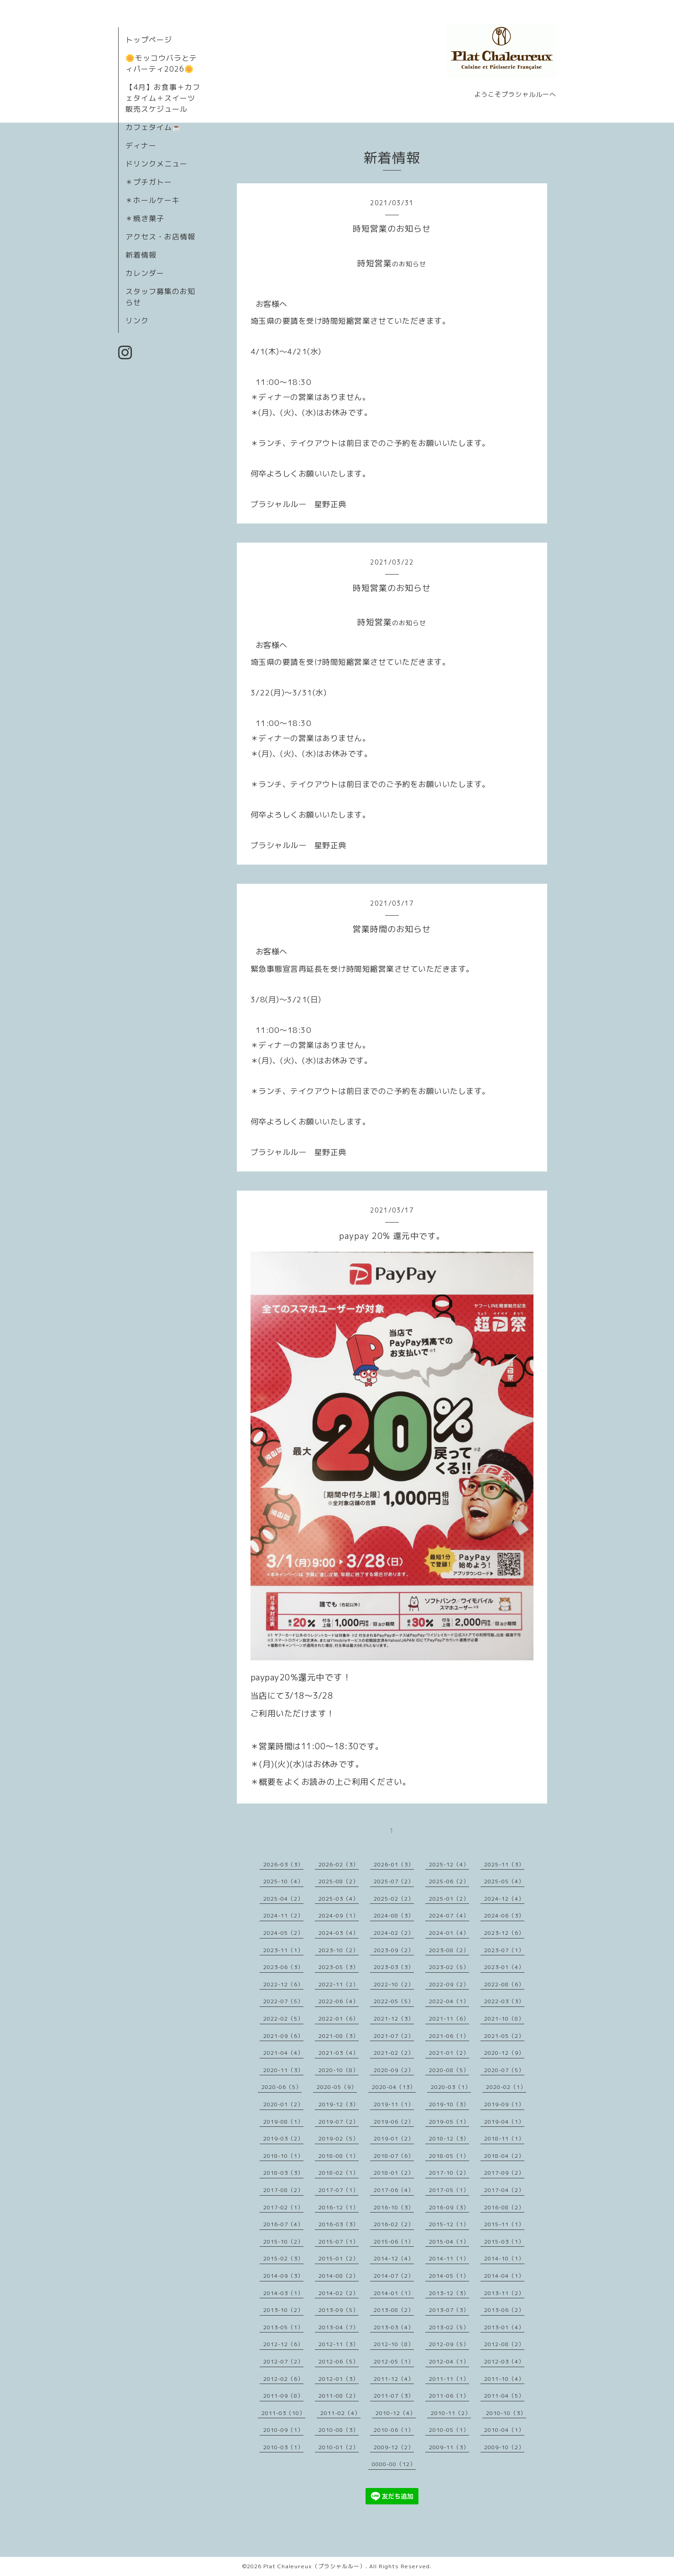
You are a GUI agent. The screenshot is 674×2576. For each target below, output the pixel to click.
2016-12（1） (339, 2207)
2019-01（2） (394, 2138)
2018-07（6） (394, 2156)
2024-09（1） (339, 1915)
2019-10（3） (449, 2104)
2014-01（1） (394, 2293)
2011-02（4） (340, 2413)
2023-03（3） (394, 1967)
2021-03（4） (339, 2053)
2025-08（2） (339, 1881)
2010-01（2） (339, 2447)
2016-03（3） (339, 2224)
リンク (137, 321)
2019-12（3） (339, 2104)
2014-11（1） (449, 2258)
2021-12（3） (394, 2018)
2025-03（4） (339, 1898)
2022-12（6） (283, 1984)
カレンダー (144, 273)
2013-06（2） (504, 2310)
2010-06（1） (394, 2430)
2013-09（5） (339, 2310)
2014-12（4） (394, 2258)
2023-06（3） (283, 1967)
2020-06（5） (281, 2087)
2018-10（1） (283, 2156)
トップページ (148, 40)
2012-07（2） (283, 2361)
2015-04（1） (449, 2241)
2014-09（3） (283, 2276)
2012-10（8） (394, 2344)
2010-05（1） (449, 2430)
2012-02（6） (283, 2379)
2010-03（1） (283, 2447)
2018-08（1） (339, 2156)
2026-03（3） (283, 1864)
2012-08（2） (504, 2344)
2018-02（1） (339, 2173)
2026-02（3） (339, 1864)
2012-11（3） (339, 2344)
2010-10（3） (506, 2413)
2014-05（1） (449, 2276)
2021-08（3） (339, 2036)
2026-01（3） (394, 1864)
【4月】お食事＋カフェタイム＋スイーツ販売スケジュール (162, 98)
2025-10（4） (283, 1881)
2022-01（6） (339, 2018)
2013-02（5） (449, 2327)
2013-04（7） (339, 2327)
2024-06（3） (504, 1915)
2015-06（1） (394, 2241)
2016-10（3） (394, 2207)
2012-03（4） (504, 2361)
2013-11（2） (504, 2293)
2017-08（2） (283, 2190)
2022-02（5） (283, 2018)
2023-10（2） (339, 1950)
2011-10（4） (504, 2379)
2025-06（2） (449, 1881)
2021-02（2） (394, 2053)
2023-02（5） (449, 1967)
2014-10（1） (504, 2258)
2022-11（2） (339, 1984)
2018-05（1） (449, 2156)
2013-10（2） (283, 2310)
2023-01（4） (504, 1967)
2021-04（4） (283, 2053)
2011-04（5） (504, 2396)
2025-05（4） (504, 1881)
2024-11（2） (283, 1915)
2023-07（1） (504, 1950)
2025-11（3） (504, 1864)
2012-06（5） (339, 2361)
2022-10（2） (394, 1984)
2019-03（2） (283, 2138)
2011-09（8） (283, 2396)
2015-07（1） (339, 2241)
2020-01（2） (283, 2104)
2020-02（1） (506, 2087)
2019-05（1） (449, 2121)
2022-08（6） (504, 1984)
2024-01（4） (449, 1933)
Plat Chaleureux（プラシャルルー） (314, 2566)
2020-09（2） (394, 2070)
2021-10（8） (504, 2018)
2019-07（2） (339, 2121)
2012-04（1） (449, 2361)
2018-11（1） (504, 2138)
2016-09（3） (449, 2207)
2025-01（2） (449, 1898)
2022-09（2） (449, 1984)
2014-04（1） (504, 2276)
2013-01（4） (504, 2327)
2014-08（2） (339, 2276)
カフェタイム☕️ (153, 127)
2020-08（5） (449, 2070)
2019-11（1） (394, 2104)
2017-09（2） (504, 2173)
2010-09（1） (283, 2430)
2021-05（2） (504, 2036)
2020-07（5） (504, 2070)
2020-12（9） (504, 2053)
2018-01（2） (394, 2173)
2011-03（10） (283, 2413)
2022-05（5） (394, 2001)
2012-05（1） (394, 2361)
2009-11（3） (449, 2447)
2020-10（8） (339, 2070)
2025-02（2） (394, 1898)
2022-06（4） (339, 2001)
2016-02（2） (394, 2224)
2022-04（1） (449, 2001)
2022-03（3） (504, 2001)
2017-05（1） (449, 2190)
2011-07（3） (394, 2396)
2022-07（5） (283, 2001)
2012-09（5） (449, 2344)
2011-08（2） (339, 2396)
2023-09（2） (394, 1950)
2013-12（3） (449, 2293)
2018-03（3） (283, 2173)
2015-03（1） (504, 2241)
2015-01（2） (339, 2258)
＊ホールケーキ (152, 200)
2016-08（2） (504, 2207)
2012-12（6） (283, 2344)
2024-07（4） (449, 1915)
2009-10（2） (504, 2447)
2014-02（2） (339, 2293)
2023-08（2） (449, 1950)
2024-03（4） (339, 1933)
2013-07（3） (449, 2310)
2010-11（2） (451, 2413)
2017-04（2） (504, 2190)
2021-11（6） (449, 2018)
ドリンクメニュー (156, 164)
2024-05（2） (283, 1933)
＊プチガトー (148, 182)
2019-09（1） (504, 2104)
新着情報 (141, 255)
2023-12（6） (504, 1933)
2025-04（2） (283, 1898)
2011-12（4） (394, 2379)
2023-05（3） (339, 1967)
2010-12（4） (396, 2413)
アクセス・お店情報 (160, 237)
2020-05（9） (337, 2087)
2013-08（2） (394, 2310)
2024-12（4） (504, 1898)
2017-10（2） (449, 2173)
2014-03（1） (283, 2293)
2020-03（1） (451, 2087)
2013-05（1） (283, 2327)
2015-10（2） (283, 2241)
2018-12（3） (449, 2138)
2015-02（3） (283, 2258)
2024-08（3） (394, 1915)
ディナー (141, 145)
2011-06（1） (449, 2396)
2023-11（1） (283, 1950)
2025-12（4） (449, 1864)
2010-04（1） (504, 2430)
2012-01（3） (339, 2379)
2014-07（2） (394, 2276)
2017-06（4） (394, 2190)
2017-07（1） (339, 2190)
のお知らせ (409, 263)
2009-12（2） (394, 2447)
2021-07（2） (394, 2036)
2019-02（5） (339, 2138)
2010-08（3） (339, 2430)
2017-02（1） (283, 2207)
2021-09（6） (283, 2036)
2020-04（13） (394, 2087)
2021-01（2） (449, 2053)
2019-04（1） (504, 2121)
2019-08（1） (283, 2121)
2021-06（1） (449, 2036)
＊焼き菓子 (144, 218)
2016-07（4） (283, 2224)
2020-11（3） (283, 2070)
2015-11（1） (504, 2224)
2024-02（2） (394, 1933)
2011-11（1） (449, 2379)
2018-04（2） (504, 2156)
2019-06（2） (394, 2121)
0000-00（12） (394, 2464)
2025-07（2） (394, 1881)
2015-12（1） (449, 2224)
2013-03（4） (394, 2327)
